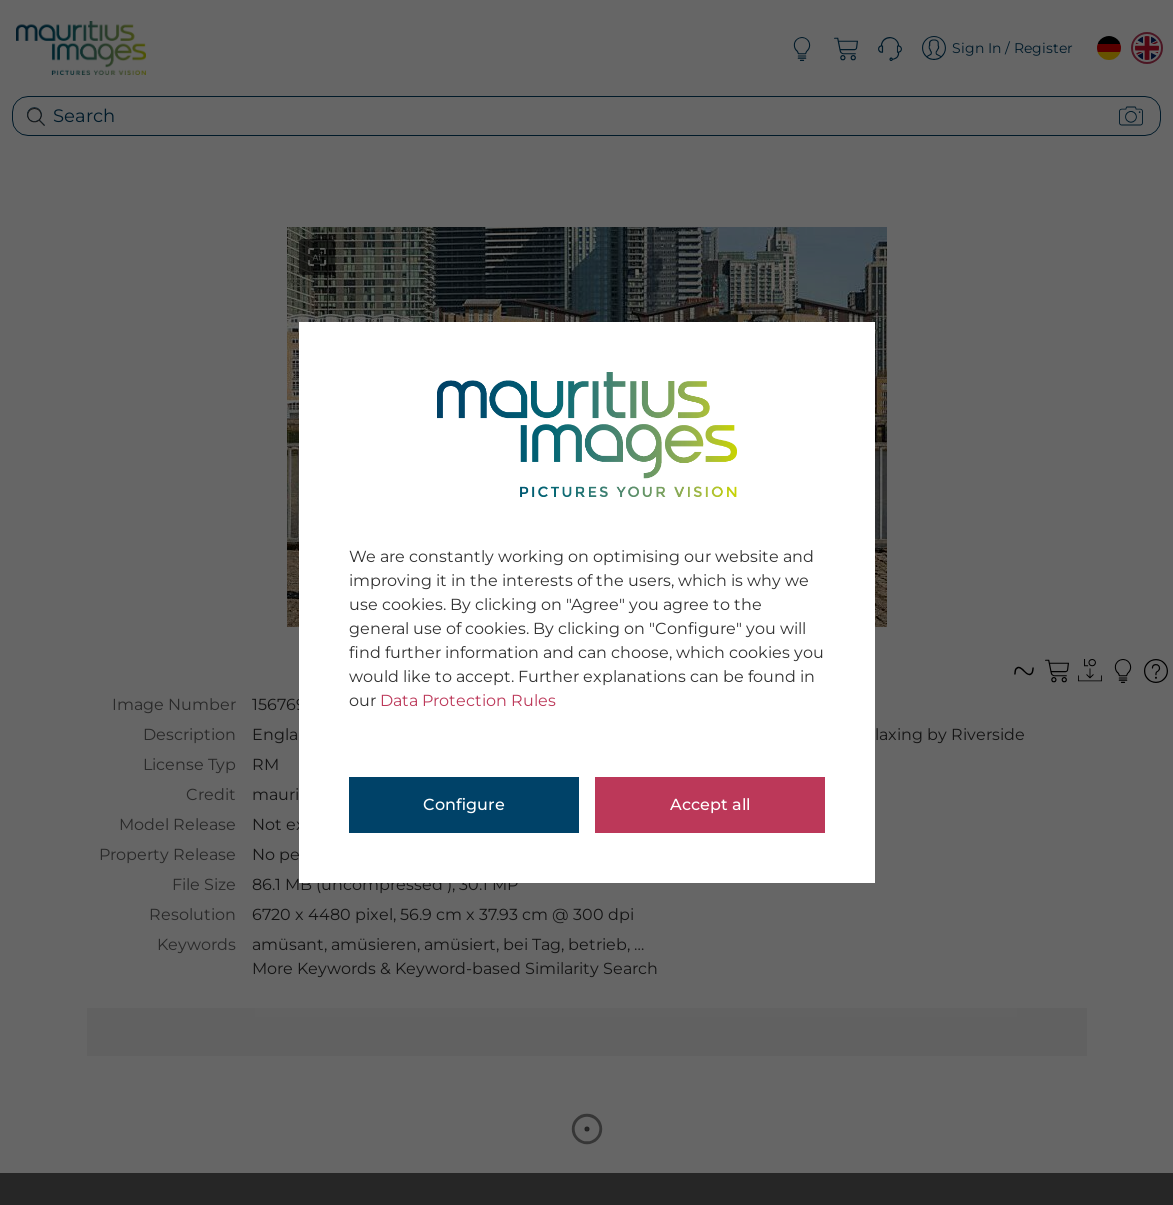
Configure (464, 804)
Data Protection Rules (468, 700)
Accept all (710, 804)
